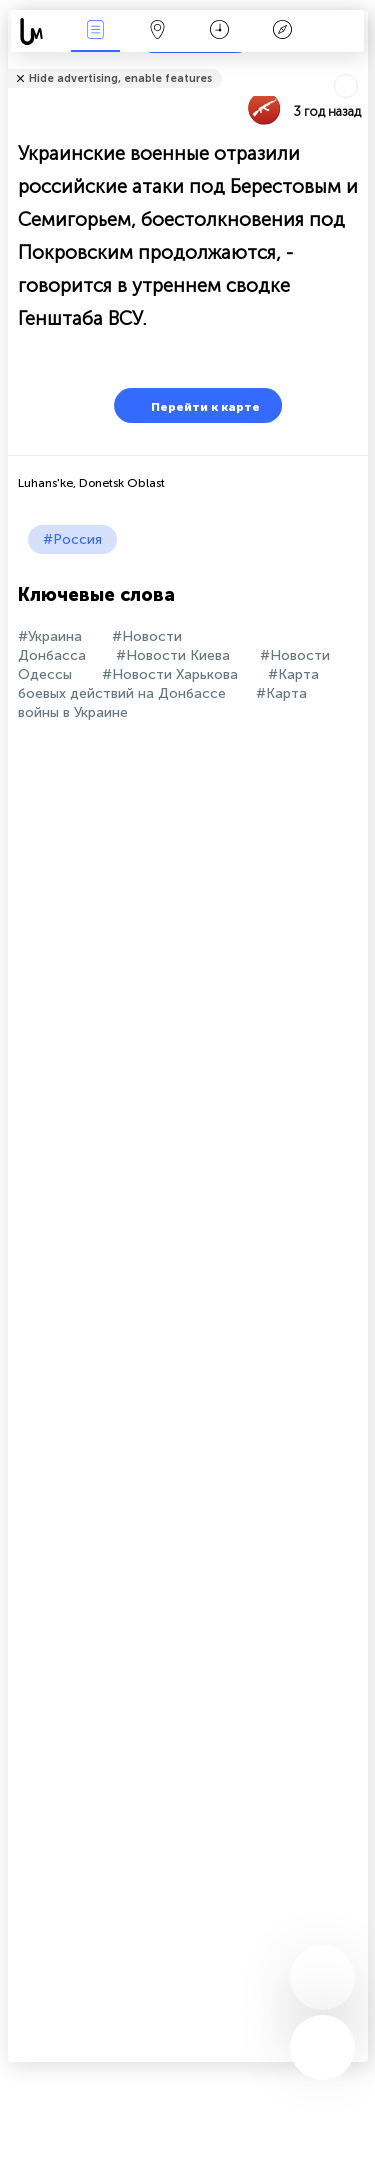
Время (219, 31)
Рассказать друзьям (357, 65)
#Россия (72, 539)
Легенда (282, 31)
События (95, 31)
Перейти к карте (193, 405)
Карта (158, 31)
